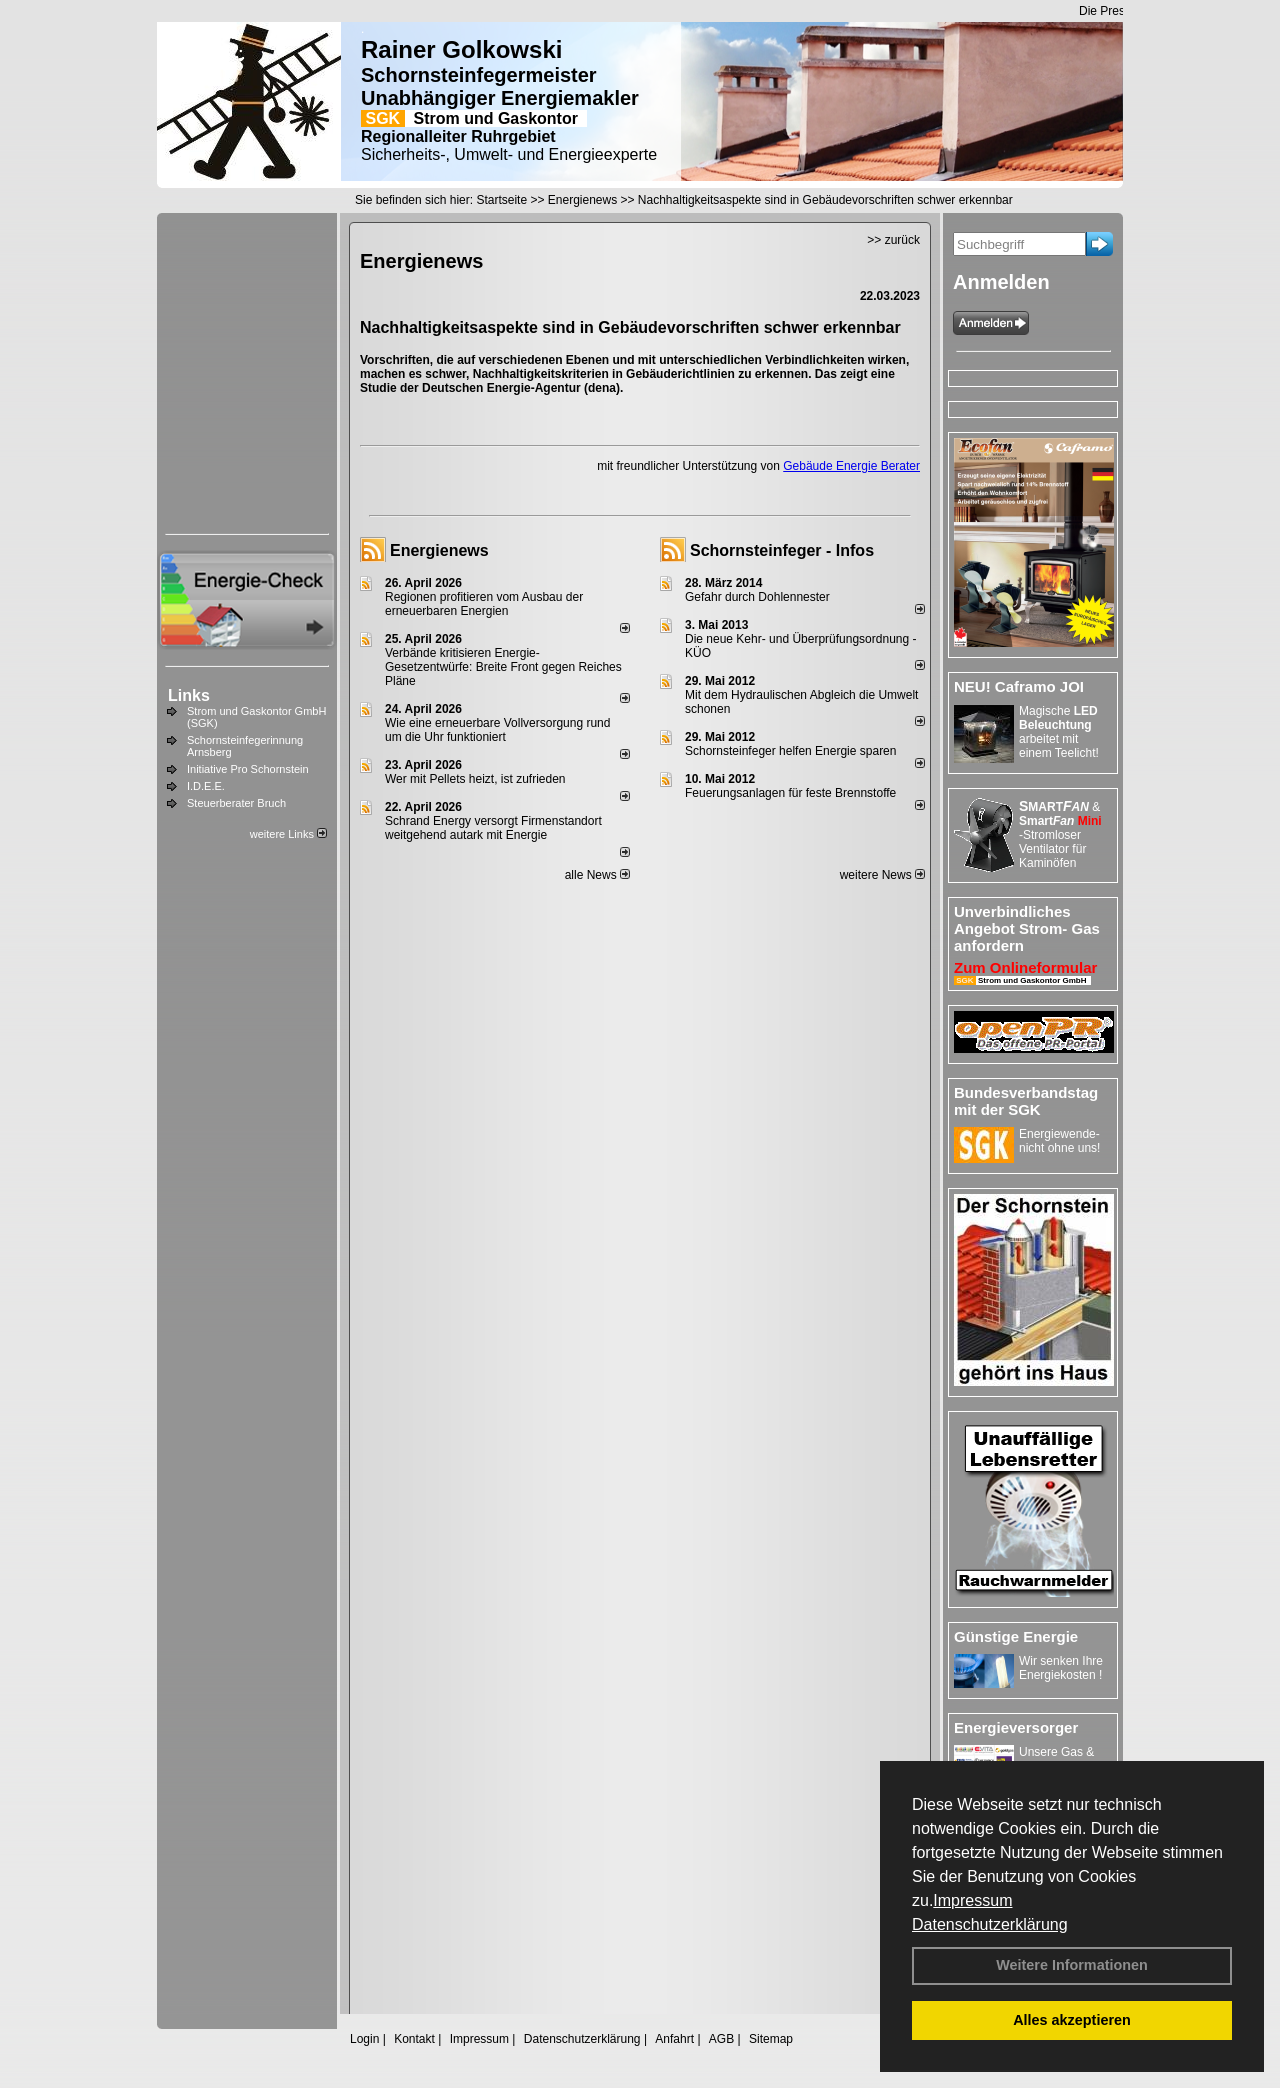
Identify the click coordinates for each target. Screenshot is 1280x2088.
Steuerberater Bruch (236, 803)
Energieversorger (1016, 1727)
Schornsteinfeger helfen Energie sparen (790, 751)
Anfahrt (674, 2039)
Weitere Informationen (1072, 1965)
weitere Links (288, 834)
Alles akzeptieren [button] (1072, 2020)
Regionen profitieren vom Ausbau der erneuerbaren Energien (484, 604)
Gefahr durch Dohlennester (757, 597)
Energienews (439, 550)
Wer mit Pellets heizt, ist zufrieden (475, 779)
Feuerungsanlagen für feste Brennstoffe (790, 793)
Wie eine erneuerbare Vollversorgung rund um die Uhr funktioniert (497, 730)
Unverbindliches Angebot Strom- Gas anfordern (1027, 928)
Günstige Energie (1016, 1636)
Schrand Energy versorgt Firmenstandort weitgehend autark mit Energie (493, 828)
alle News (597, 875)
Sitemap (771, 2039)
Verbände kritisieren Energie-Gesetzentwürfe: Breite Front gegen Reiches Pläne (503, 667)
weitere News (882, 875)
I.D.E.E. (206, 786)
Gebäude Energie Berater (851, 466)
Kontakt (414, 2039)
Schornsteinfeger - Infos (782, 550)
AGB (721, 2039)
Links (189, 695)
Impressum (972, 1900)
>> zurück (893, 240)
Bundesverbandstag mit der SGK (1026, 1101)
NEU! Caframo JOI (1019, 686)
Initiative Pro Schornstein (248, 769)
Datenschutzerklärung (990, 1924)
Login (364, 2039)
